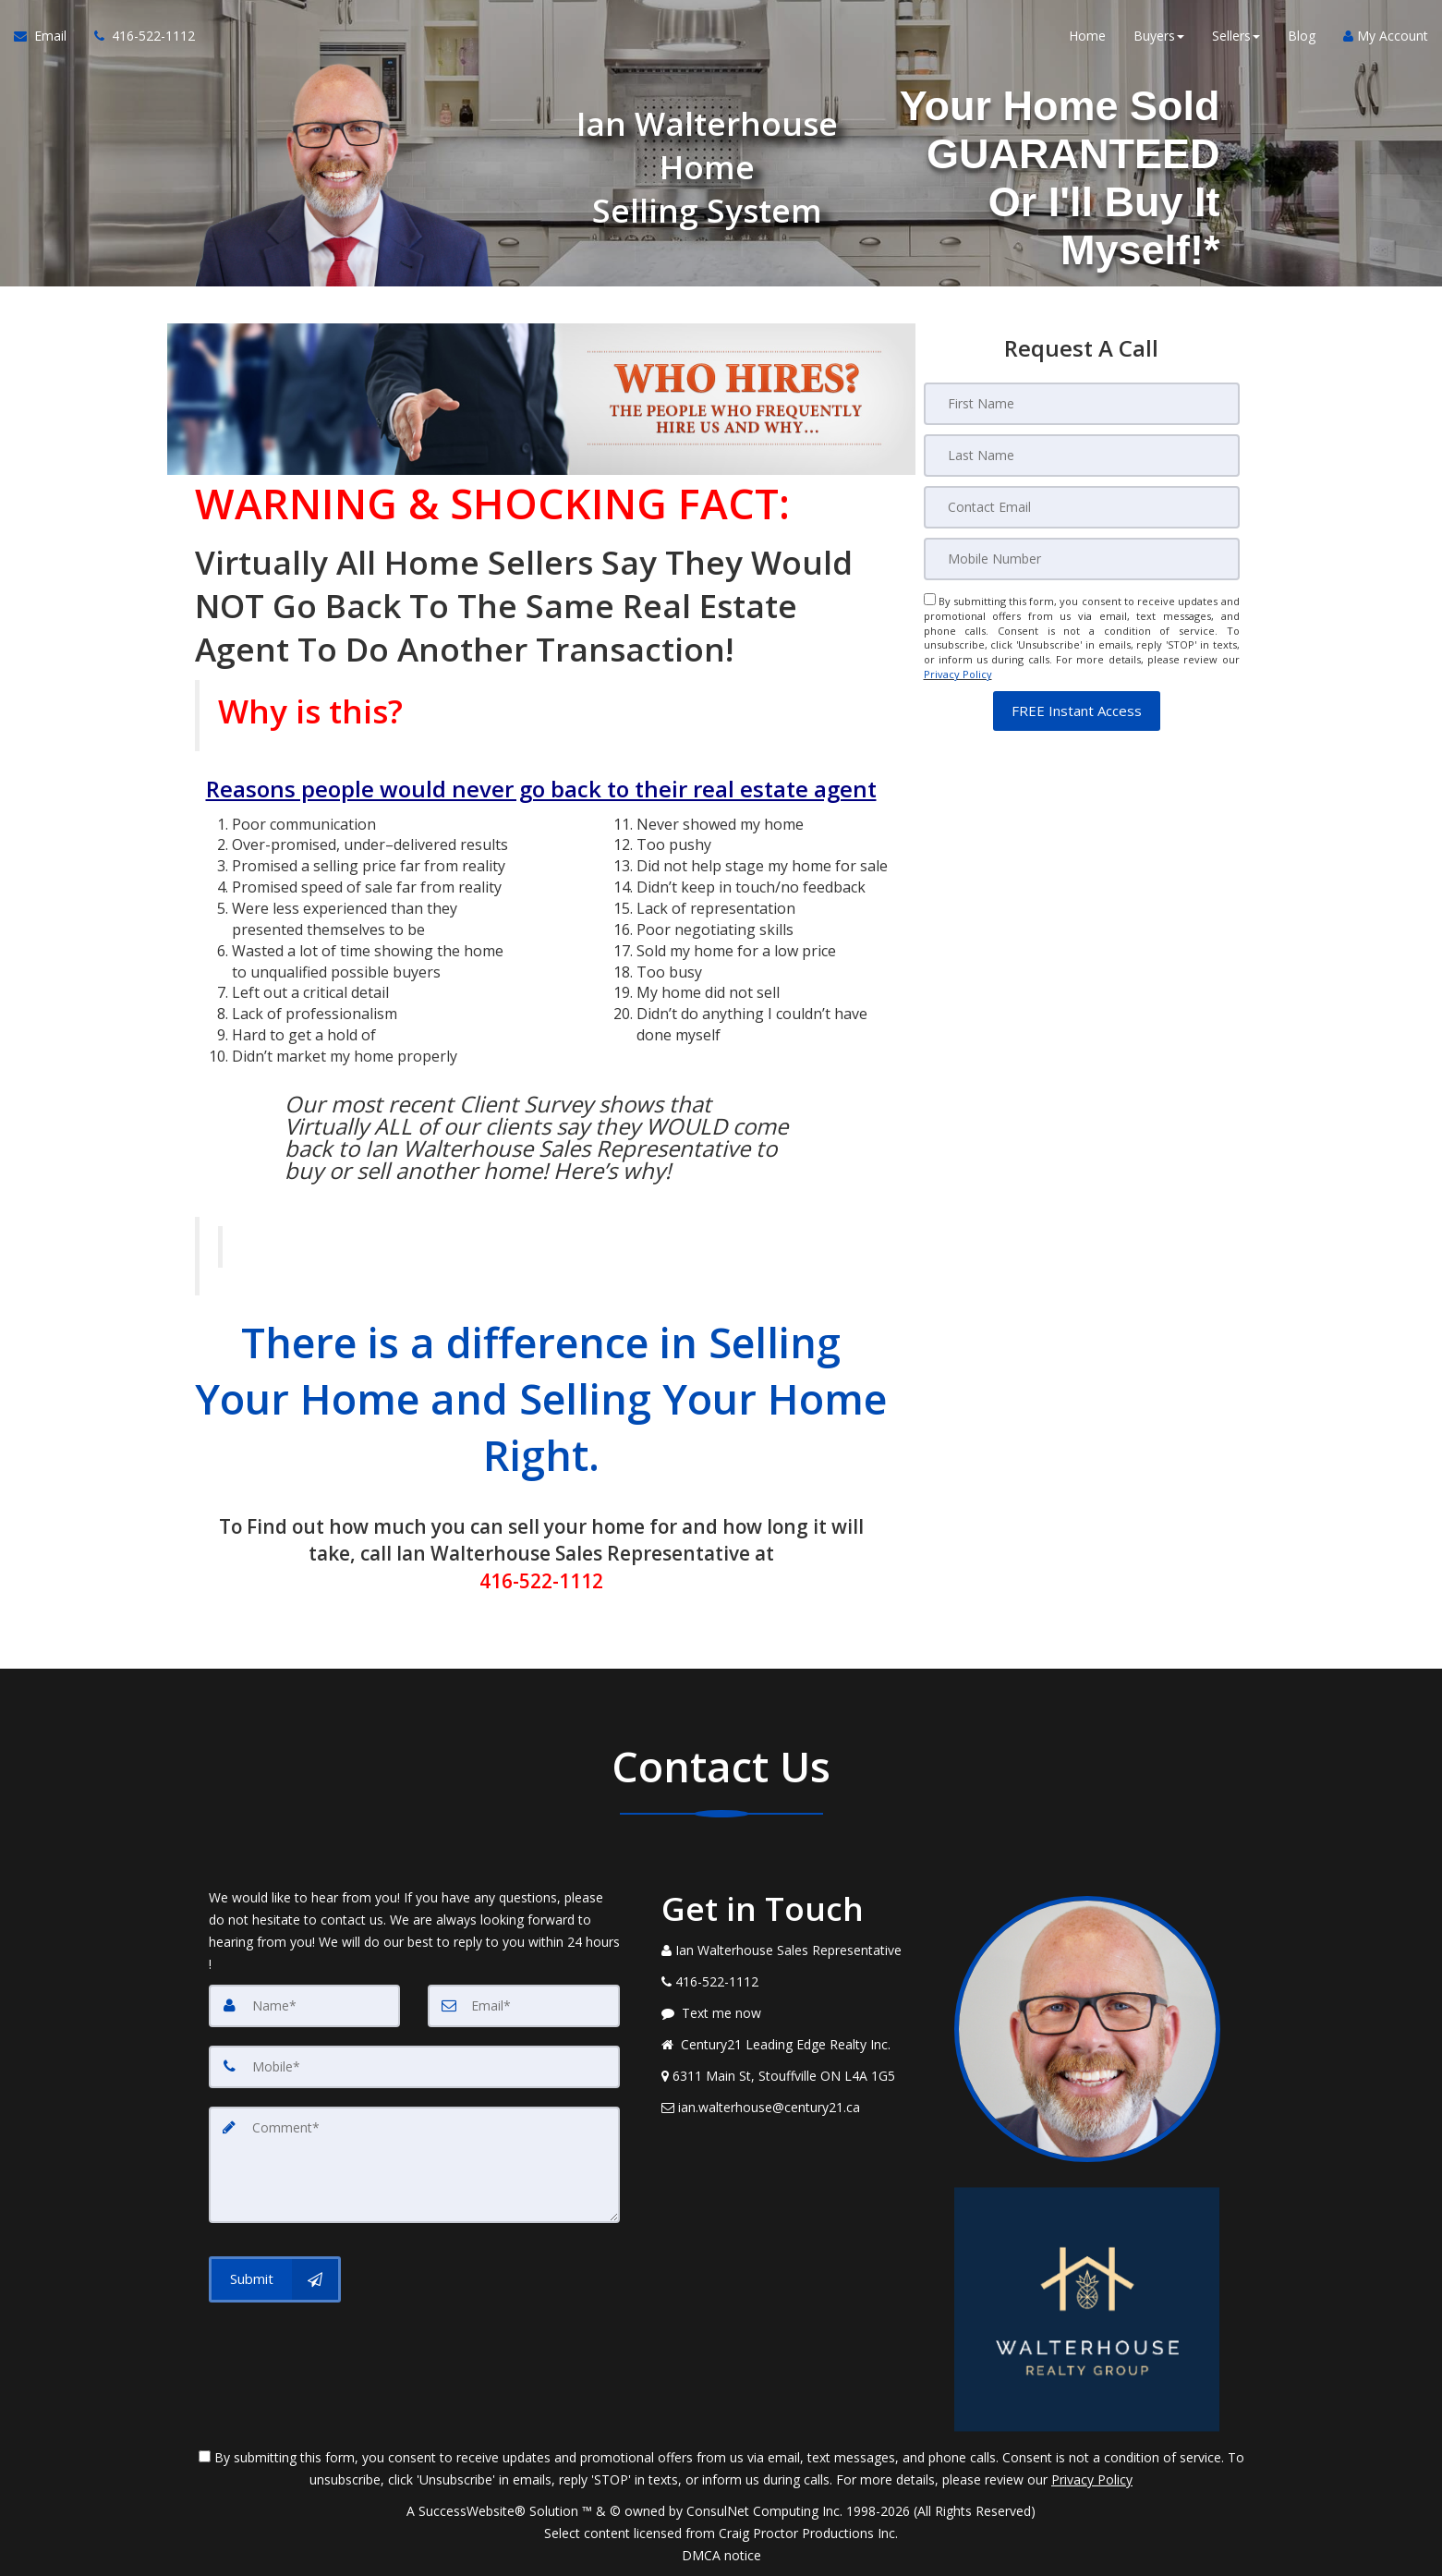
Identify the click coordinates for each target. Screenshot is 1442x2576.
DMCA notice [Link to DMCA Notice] (721, 2555)
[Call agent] (137, 37)
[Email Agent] (47, 37)
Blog (1301, 36)
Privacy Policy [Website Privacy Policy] (958, 674)
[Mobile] (1082, 559)
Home (1087, 36)
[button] (1076, 711)
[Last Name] (1082, 455)
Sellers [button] (1236, 36)
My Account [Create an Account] (1385, 36)
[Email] (1082, 507)
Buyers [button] (1158, 36)
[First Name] (1082, 404)
